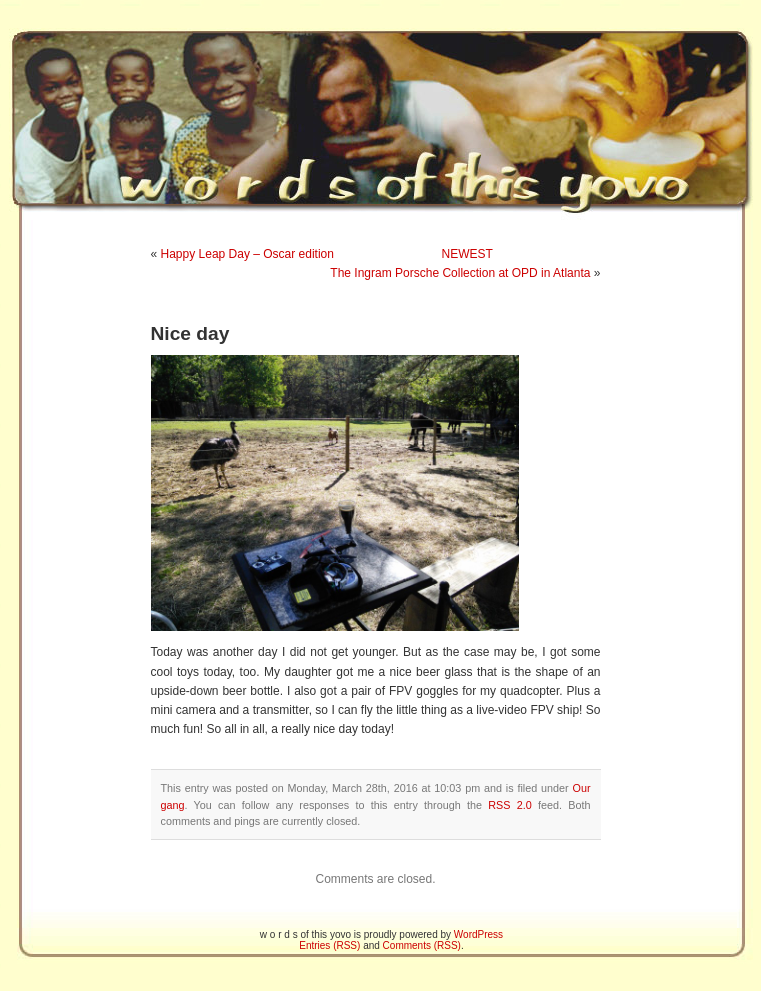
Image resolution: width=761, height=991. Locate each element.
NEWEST (467, 254)
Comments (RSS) (422, 945)
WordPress (478, 934)
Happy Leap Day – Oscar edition (247, 254)
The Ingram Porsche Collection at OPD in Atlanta (460, 273)
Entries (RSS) (329, 945)
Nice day (190, 333)
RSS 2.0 (509, 805)
